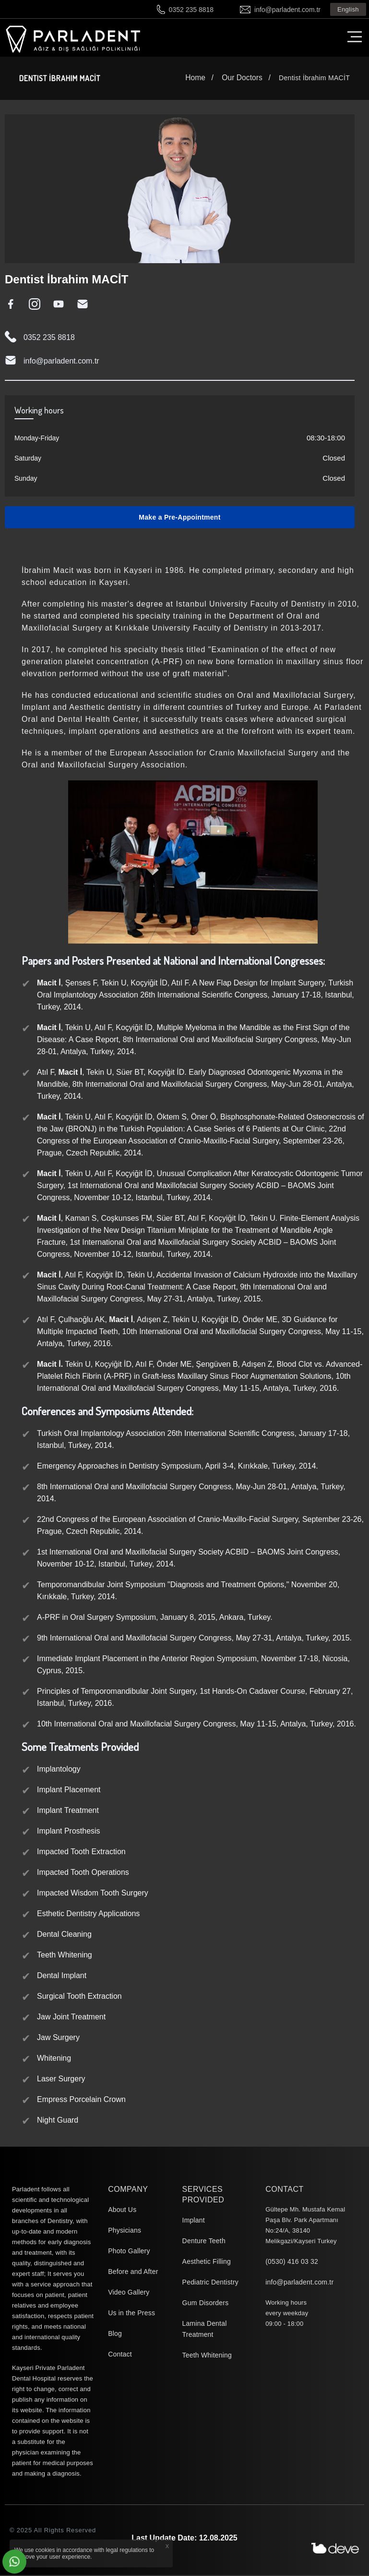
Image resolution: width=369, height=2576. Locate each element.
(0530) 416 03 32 (291, 2262)
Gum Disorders (205, 2304)
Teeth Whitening (207, 2356)
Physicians (124, 2231)
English (348, 9)
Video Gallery (128, 2293)
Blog (115, 2334)
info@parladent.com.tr (287, 9)
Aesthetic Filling (206, 2262)
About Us (122, 2210)
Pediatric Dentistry (210, 2283)
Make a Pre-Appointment (179, 518)
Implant (193, 2221)
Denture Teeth (204, 2242)
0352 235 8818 (191, 9)
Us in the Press (131, 2314)
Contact (120, 2355)
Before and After (133, 2272)
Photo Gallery (129, 2252)
